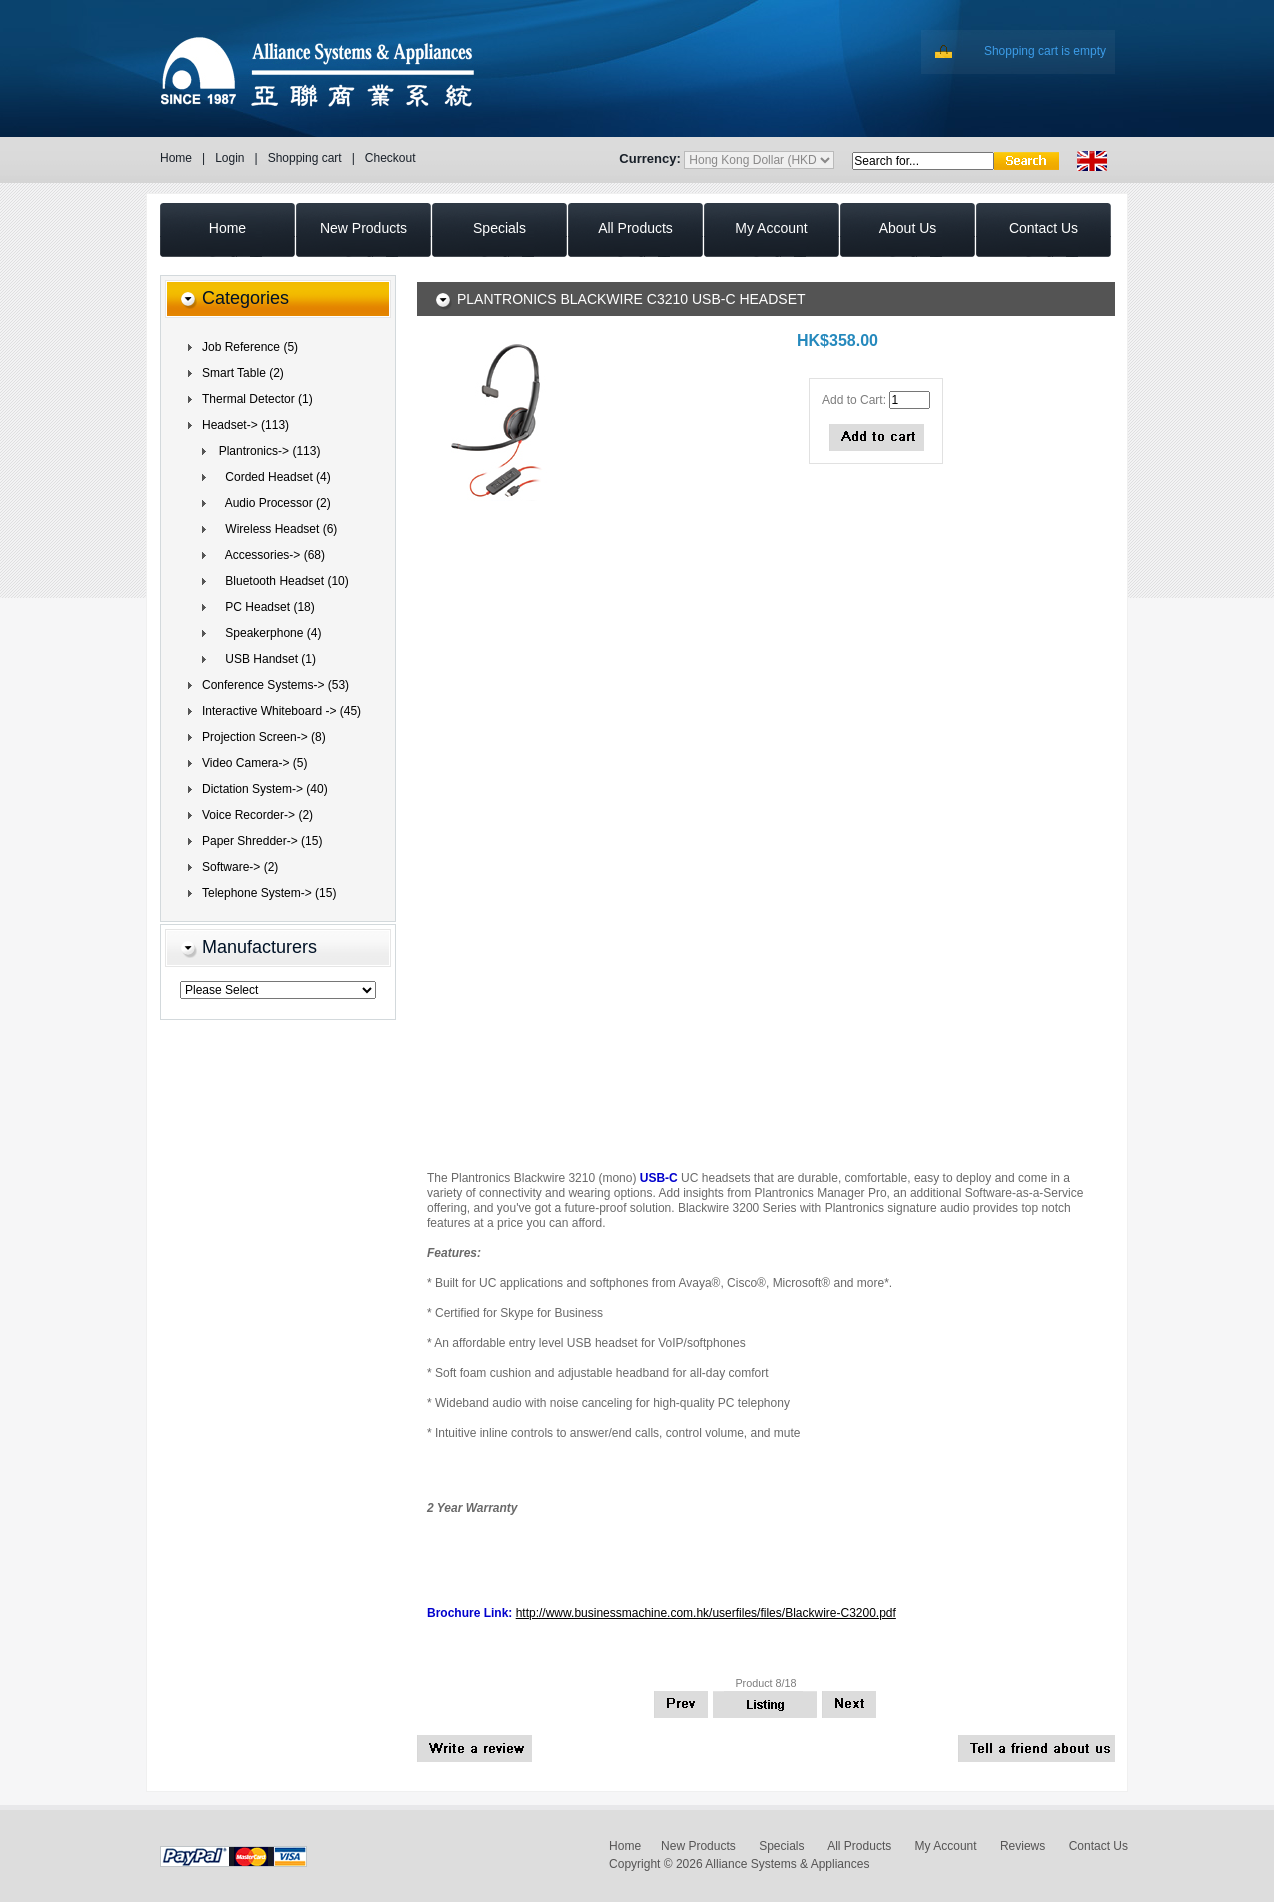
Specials (781, 1846)
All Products (859, 1846)
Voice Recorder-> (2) (257, 815)
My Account (946, 1846)
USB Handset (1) (264, 659)
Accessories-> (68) (268, 555)
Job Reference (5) (250, 347)
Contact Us (1098, 1846)
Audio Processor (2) (271, 503)
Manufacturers (259, 947)
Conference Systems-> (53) (275, 685)
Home (176, 158)
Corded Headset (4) (271, 477)
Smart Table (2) (243, 373)
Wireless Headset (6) (274, 529)
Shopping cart (305, 158)
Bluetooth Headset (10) (280, 581)
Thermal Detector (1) (257, 399)
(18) (263, 607)
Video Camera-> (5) (255, 763)
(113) (245, 425)
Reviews (1022, 1846)
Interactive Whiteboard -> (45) (281, 711)
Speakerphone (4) (266, 633)
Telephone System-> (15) (269, 893)
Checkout (390, 158)
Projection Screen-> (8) (264, 737)
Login (229, 158)
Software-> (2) (240, 867)
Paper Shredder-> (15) (262, 841)
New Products (698, 1846)
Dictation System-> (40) (265, 789)
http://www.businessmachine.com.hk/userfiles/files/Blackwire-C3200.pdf (706, 1613)
